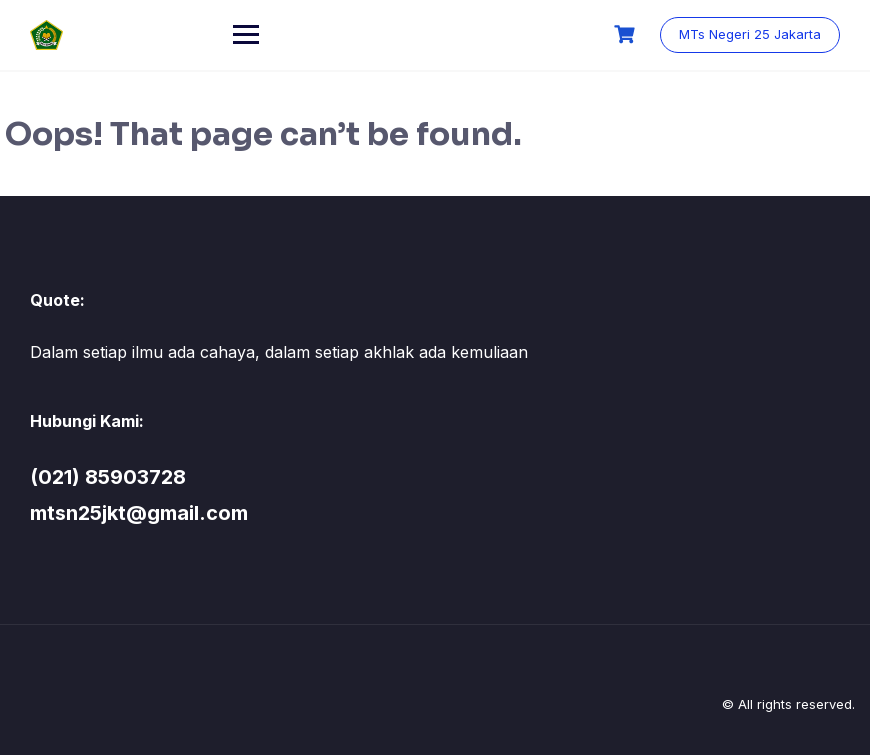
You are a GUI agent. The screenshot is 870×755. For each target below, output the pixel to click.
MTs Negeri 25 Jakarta (750, 34)
